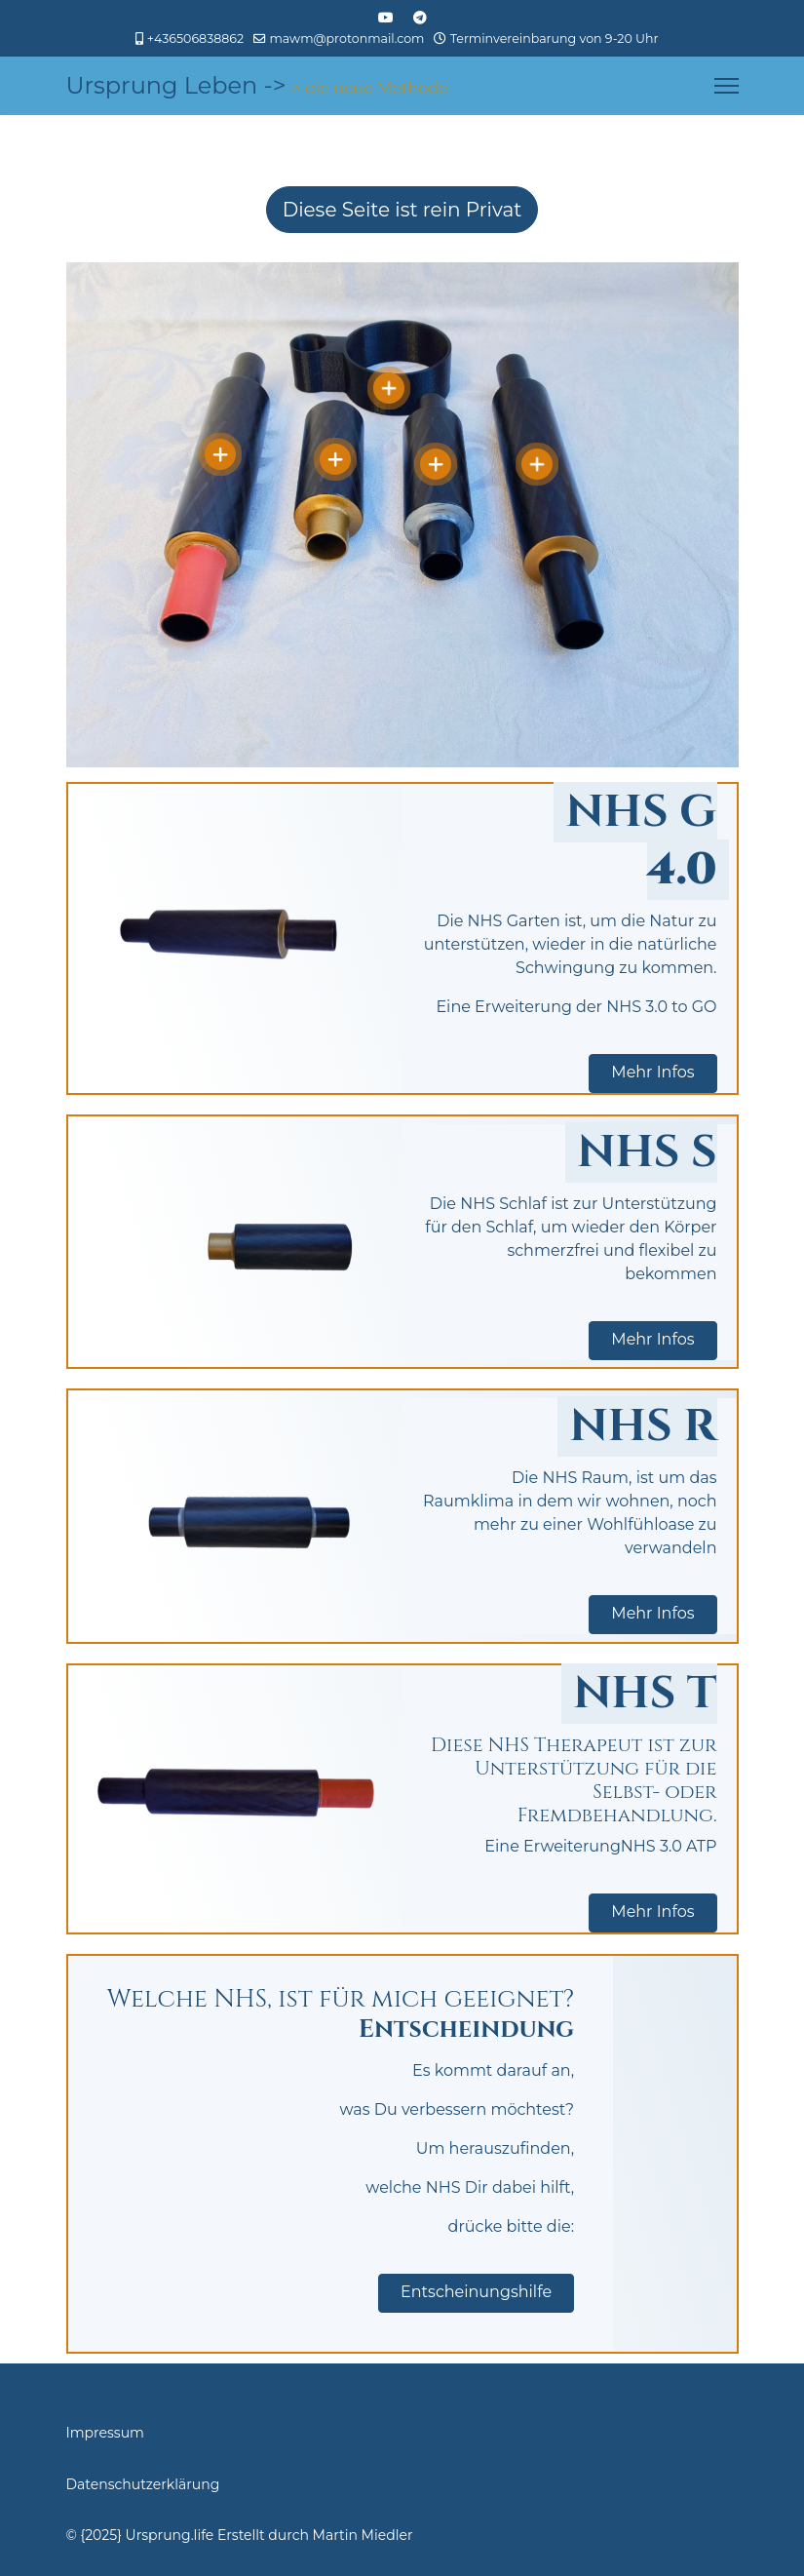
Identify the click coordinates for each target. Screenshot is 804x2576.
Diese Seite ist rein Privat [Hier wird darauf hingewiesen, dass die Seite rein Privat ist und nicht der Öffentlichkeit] (402, 209)
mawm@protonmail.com (346, 38)
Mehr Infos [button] (652, 1072)
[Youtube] (386, 17)
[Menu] (726, 86)
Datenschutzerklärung (143, 2484)
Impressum (105, 2432)
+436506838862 (195, 38)
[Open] (220, 454)
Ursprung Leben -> (176, 86)
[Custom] (420, 17)
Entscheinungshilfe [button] (476, 2292)
